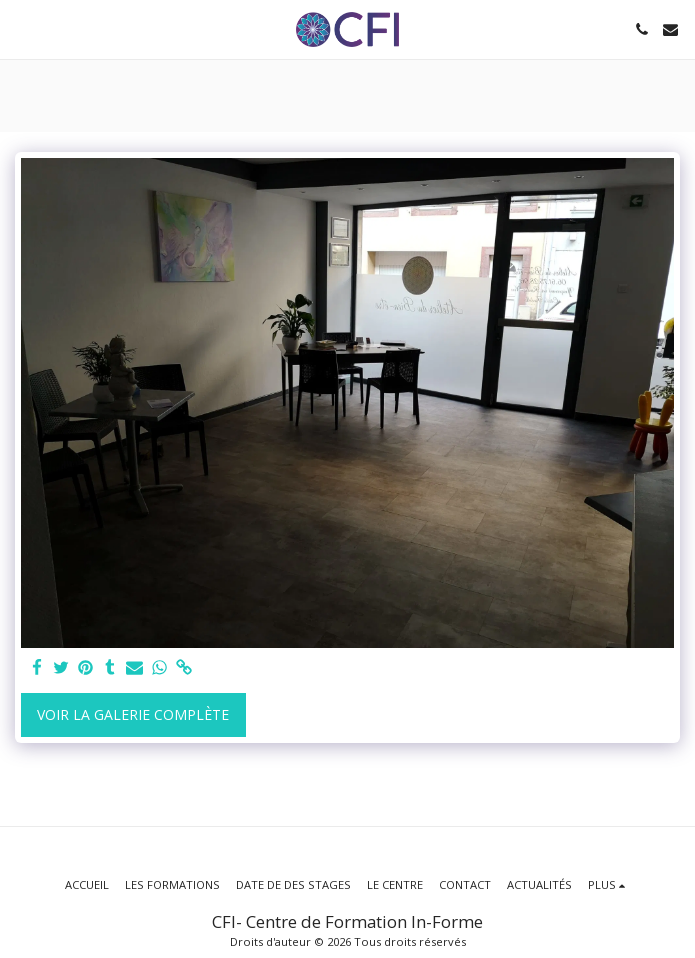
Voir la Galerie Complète (133, 714)
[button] (22, 28)
